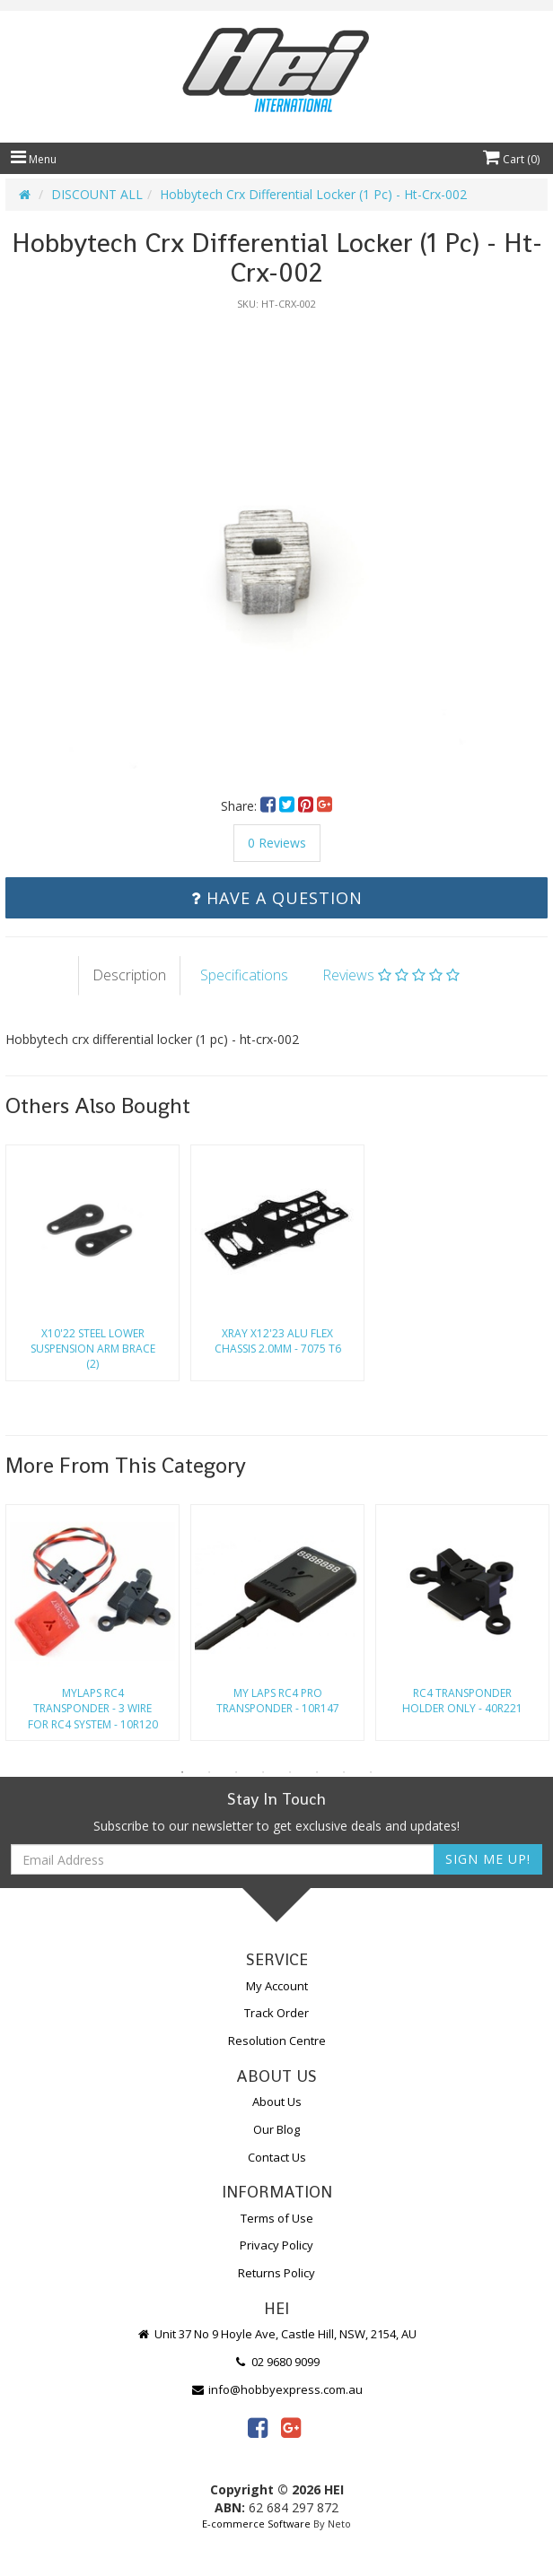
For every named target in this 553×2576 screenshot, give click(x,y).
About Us (277, 2101)
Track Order (276, 2013)
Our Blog (276, 2129)
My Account (277, 1986)
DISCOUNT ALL (97, 194)
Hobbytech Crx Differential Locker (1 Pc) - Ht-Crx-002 (313, 194)
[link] (258, 2427)
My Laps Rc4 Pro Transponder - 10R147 (277, 1700)
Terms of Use (277, 2218)
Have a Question (277, 898)
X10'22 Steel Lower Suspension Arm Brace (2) (93, 1348)
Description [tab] (129, 975)
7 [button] (344, 1772)
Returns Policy (276, 2273)
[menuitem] (269, 805)
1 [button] (182, 1772)
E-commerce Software (256, 2523)
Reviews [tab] (391, 975)
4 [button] (263, 1772)
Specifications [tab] (244, 975)
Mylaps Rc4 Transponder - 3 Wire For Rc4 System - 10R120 (93, 1708)
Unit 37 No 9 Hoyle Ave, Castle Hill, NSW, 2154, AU (276, 2334)
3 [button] (236, 1772)
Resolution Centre (277, 2040)
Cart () (511, 159)
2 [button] (209, 1772)
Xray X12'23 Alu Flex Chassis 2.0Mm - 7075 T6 (278, 1341)
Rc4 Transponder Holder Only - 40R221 (462, 1700)
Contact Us (277, 2157)
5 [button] (290, 1772)
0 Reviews (277, 842)
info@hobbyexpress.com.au (276, 2389)
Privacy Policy (276, 2245)
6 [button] (317, 1772)
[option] (276, 544)
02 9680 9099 (276, 2362)
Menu (34, 159)
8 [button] (371, 1772)
